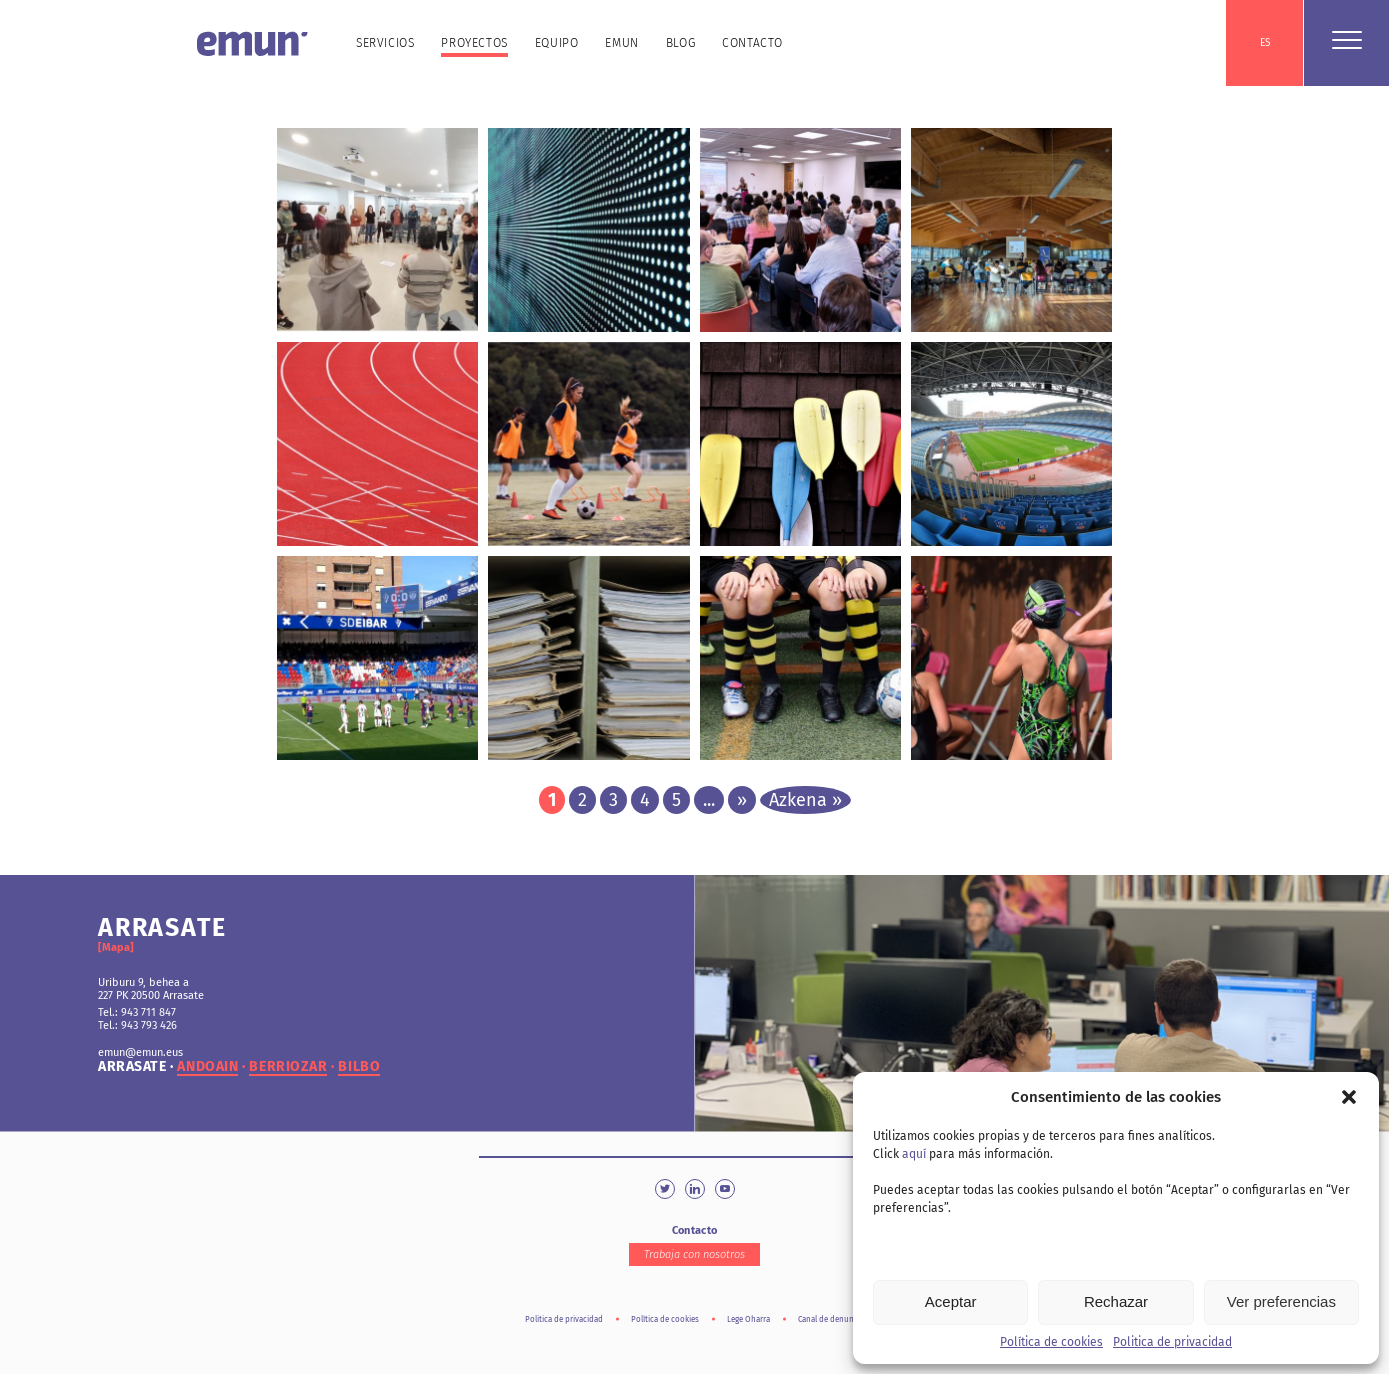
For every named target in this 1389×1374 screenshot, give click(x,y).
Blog (680, 43)
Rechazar (1116, 1301)
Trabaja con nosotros (694, 1254)
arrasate (132, 1067)
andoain (207, 1067)
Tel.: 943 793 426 (137, 1025)
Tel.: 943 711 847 (137, 1012)
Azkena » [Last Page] (805, 800)
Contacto (752, 43)
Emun (621, 43)
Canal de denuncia (831, 1319)
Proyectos (474, 43)
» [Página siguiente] (742, 800)
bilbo (359, 1067)
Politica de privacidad (1172, 1342)
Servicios (385, 43)
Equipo (557, 43)
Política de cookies (1051, 1342)
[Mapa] (116, 947)
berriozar (288, 1067)
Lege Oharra (748, 1319)
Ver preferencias (1281, 1301)
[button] (1349, 1097)
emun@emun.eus (140, 1052)
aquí (914, 1154)
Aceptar (951, 1301)
